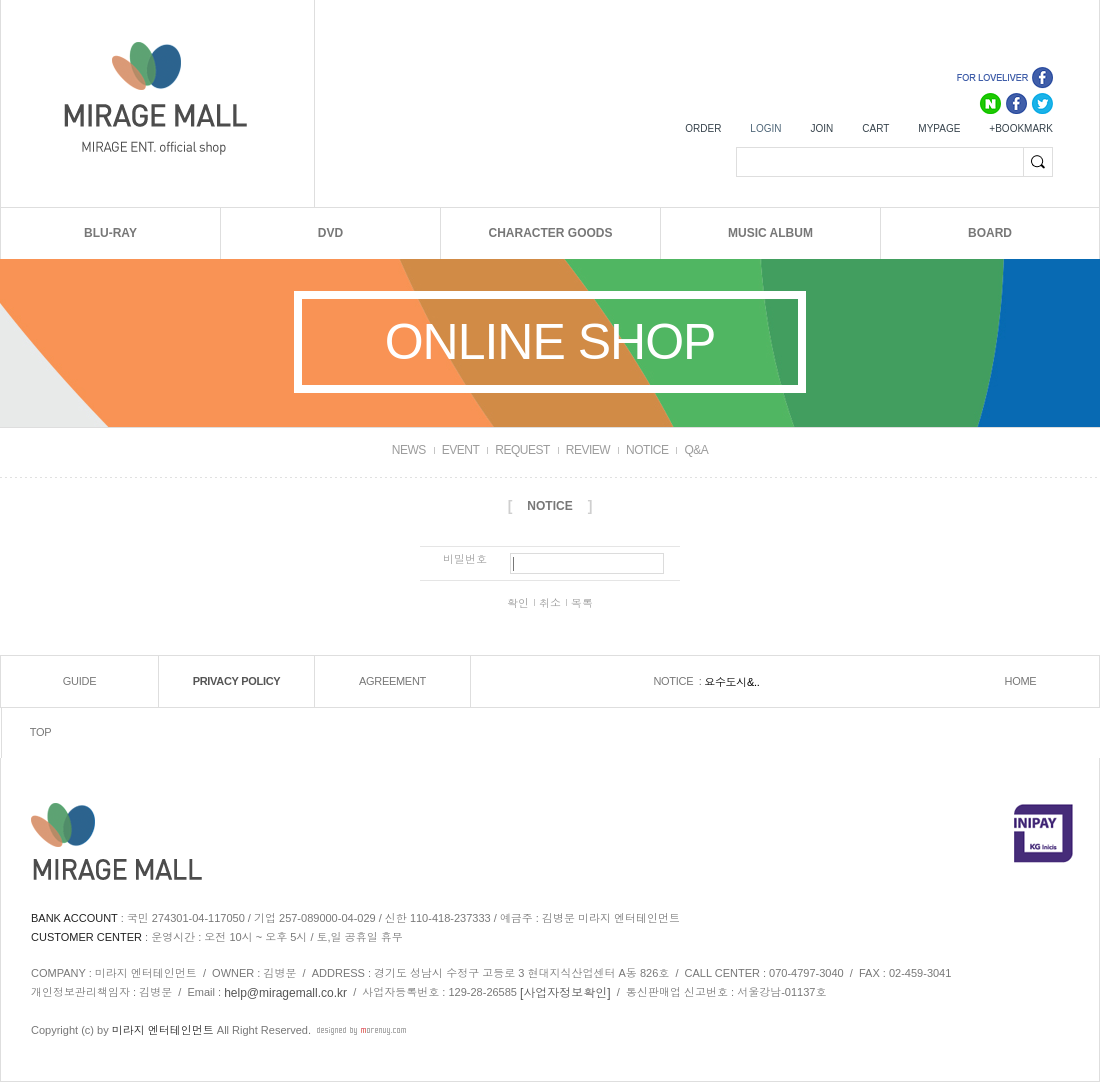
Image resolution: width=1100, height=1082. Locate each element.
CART (875, 128)
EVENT (461, 450)
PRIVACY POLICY (237, 681)
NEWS (409, 450)
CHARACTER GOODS (550, 233)
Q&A (696, 450)
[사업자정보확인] (565, 992)
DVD (330, 233)
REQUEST (522, 450)
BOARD (990, 233)
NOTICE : (678, 681)
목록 (582, 603)
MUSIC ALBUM (770, 233)
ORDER (703, 128)
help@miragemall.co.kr (285, 992)
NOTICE (647, 450)
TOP (41, 732)
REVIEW (588, 450)
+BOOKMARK (1021, 128)
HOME (1021, 681)
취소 (550, 603)
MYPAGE (939, 128)
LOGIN (765, 128)
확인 (518, 603)
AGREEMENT (392, 681)
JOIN (821, 128)
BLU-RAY (110, 233)
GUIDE (79, 681)
